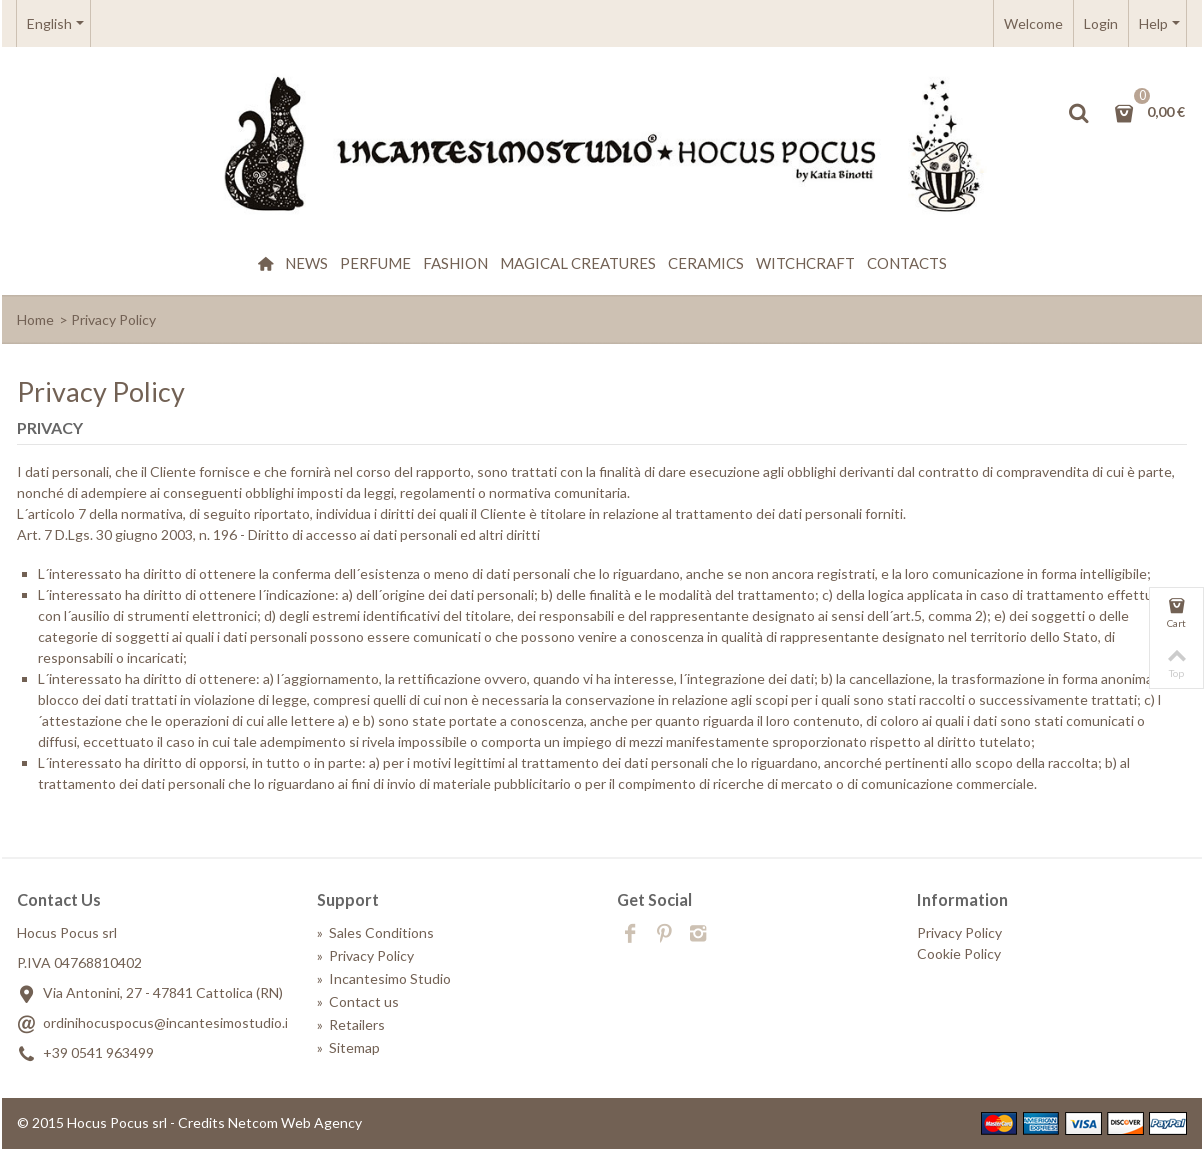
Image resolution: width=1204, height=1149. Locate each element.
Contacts (907, 263)
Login (1101, 23)
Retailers (351, 1024)
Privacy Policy (365, 955)
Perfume (375, 263)
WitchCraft (805, 263)
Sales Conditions (375, 932)
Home (35, 319)
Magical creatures (578, 263)
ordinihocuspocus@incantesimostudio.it (168, 1022)
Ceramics (706, 263)
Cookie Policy (959, 953)
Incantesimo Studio (384, 978)
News (306, 263)
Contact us (358, 1001)
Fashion (455, 263)
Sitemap (348, 1047)
